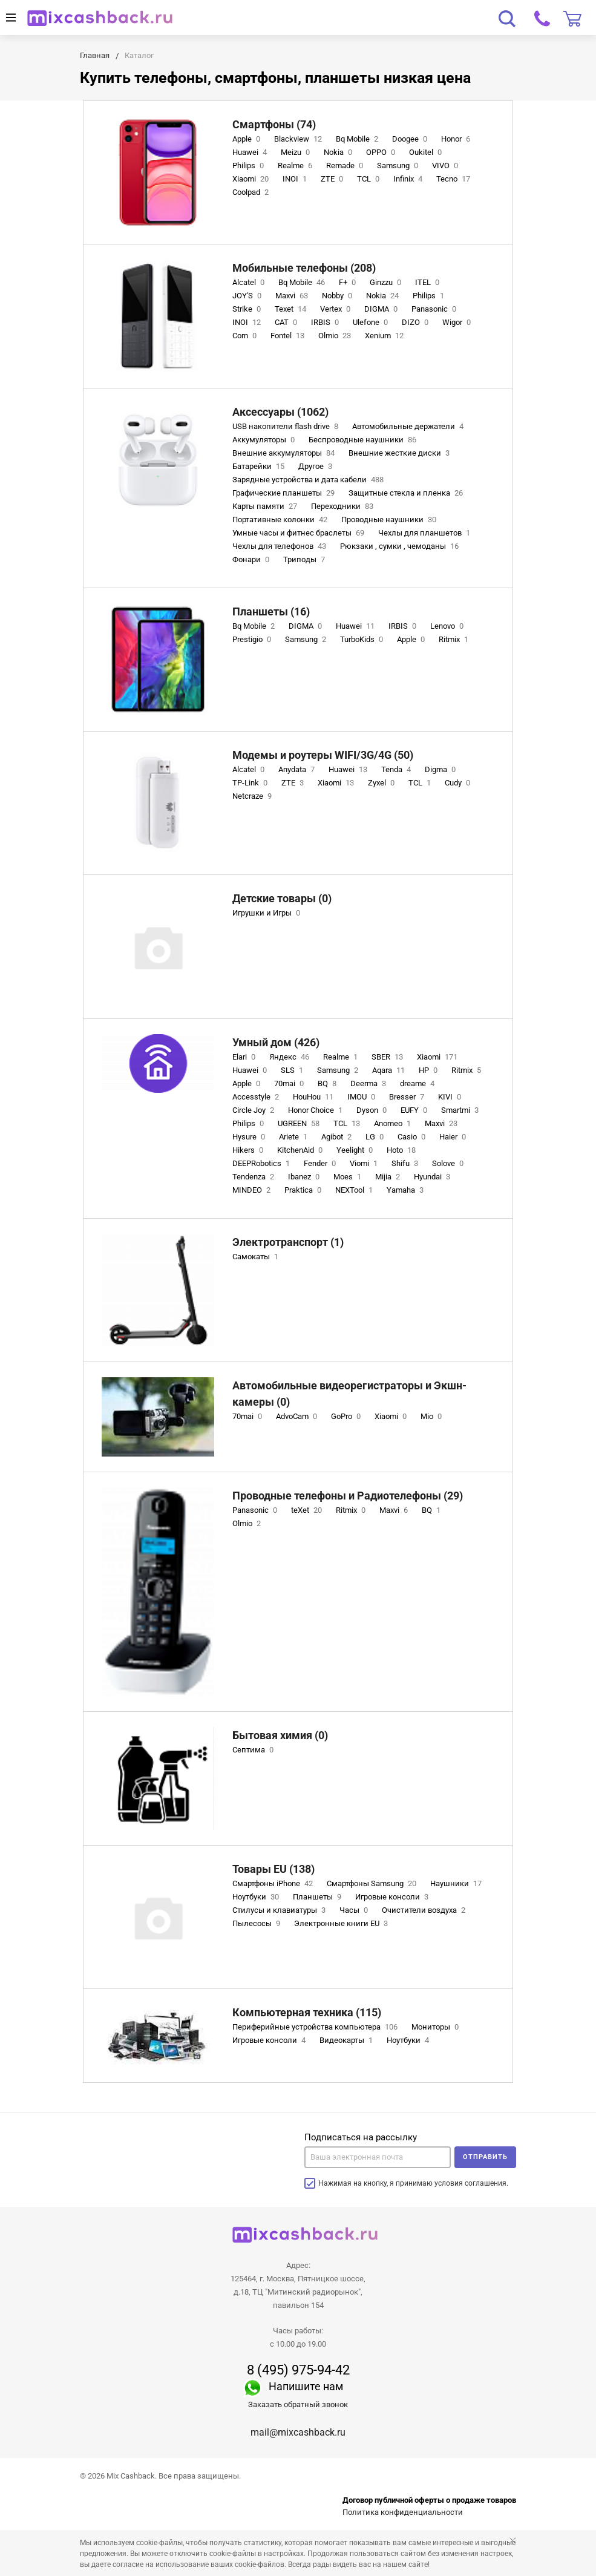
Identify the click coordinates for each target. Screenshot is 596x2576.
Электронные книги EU (342, 1923)
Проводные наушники (390, 519)
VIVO (446, 165)
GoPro (347, 1416)
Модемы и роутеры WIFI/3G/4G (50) (322, 755)
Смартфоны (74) (274, 124)
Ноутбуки (256, 1896)
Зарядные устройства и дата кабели (309, 479)
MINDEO (252, 1190)
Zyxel (382, 782)
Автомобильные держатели (409, 426)
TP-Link (251, 782)
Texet (292, 308)
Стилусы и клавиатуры (280, 1910)
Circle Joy (254, 1110)
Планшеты (318, 1896)
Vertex (336, 308)
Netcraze (253, 796)
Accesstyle (256, 1096)
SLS (293, 1070)
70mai (290, 1083)
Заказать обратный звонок (298, 2404)
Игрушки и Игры (267, 912)
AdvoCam (297, 1416)
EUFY (415, 1110)
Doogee (411, 138)
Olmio (335, 335)
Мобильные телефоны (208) (304, 267)
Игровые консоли (393, 1896)
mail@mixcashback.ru (298, 2432)
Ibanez (305, 1176)
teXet (307, 1510)
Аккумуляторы (264, 439)
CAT (287, 322)
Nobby (338, 295)
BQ (328, 1083)
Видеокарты (347, 2040)
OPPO (382, 152)
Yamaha (406, 1190)
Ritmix (455, 639)
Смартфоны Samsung (373, 1883)
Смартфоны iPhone (273, 1883)
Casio (413, 1136)
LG (375, 1136)
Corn (245, 335)
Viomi (365, 1163)
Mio (432, 1416)
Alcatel (249, 282)
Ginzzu (387, 282)
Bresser (408, 1096)
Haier (453, 1136)
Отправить (485, 2157)
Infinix (409, 178)
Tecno (454, 178)
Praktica (304, 1190)
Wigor (457, 322)
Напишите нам (306, 2386)
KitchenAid (301, 1150)
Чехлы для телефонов (280, 546)
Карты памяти (266, 506)
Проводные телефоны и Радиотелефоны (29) (347, 1495)
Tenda (397, 769)
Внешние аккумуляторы (284, 452)
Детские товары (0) (282, 898)
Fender (321, 1163)
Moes (348, 1176)
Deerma (369, 1083)
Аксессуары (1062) (280, 411)
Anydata (297, 769)
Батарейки (259, 466)
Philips (249, 165)
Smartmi (461, 1110)
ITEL (428, 282)
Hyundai (433, 1176)
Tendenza (254, 1176)
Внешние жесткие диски (400, 452)
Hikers (249, 1150)
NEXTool (355, 1190)
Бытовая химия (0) (280, 1735)
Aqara (389, 1070)
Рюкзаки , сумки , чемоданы (400, 546)
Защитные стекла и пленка (407, 492)
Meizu (296, 152)
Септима (254, 1749)
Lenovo (448, 626)
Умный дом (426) (275, 1042)
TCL (369, 178)
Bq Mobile (358, 138)
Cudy (459, 782)
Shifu (406, 1163)
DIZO (416, 322)
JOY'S (248, 295)
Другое (316, 466)
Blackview (299, 138)
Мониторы (436, 2026)
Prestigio (252, 639)
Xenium (385, 335)
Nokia (339, 152)
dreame (418, 1083)
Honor (457, 138)
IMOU (362, 1096)
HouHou (314, 1096)
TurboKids (362, 639)
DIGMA (382, 308)
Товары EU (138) (273, 1869)
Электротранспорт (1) (288, 1242)
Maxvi (292, 295)
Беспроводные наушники (364, 439)
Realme (296, 165)
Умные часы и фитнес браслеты (299, 532)
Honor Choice (316, 1110)
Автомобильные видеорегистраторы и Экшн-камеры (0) (349, 1393)
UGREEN (300, 1123)
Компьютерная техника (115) (306, 2012)
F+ (348, 282)
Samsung (399, 165)
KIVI (450, 1096)
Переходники (343, 506)
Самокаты (256, 1256)
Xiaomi (251, 178)
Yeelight (355, 1150)
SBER (388, 1056)
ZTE (333, 178)
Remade (345, 165)
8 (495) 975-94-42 (298, 2370)
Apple (247, 138)
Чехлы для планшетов (425, 532)
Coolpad (251, 192)
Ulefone (371, 322)
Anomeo (393, 1123)
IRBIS (326, 322)
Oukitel (426, 152)
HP (429, 1070)
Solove (449, 1163)
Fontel (288, 335)
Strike (247, 308)
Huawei (250, 152)
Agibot (337, 1136)
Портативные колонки (281, 519)
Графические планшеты (284, 492)
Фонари (252, 559)
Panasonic (435, 308)
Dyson (372, 1110)
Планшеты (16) (271, 611)
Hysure (249, 1136)
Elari (245, 1056)
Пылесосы (257, 1923)
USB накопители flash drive (286, 426)
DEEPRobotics (262, 1163)
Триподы (305, 559)
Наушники (457, 1883)
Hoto (402, 1150)
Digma (441, 769)
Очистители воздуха (425, 1910)
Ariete (294, 1136)
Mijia (388, 1176)
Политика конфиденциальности (402, 2512)
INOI (296, 178)
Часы (354, 1910)
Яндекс (290, 1056)
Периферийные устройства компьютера (316, 2026)
